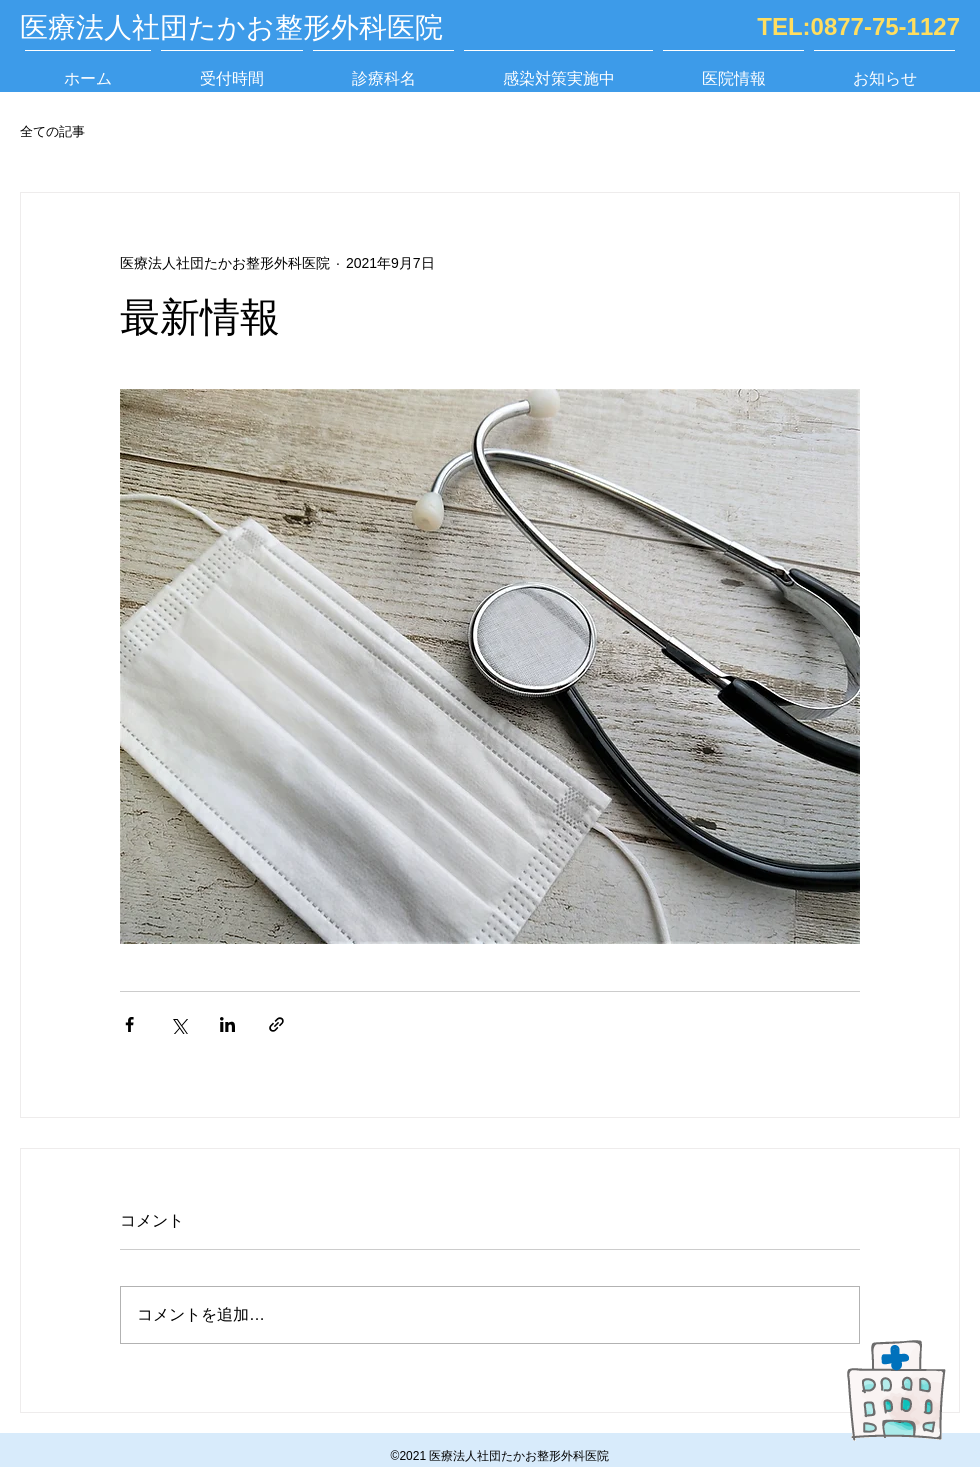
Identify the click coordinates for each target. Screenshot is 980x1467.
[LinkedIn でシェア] (227, 1024)
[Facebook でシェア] (129, 1024)
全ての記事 (52, 131)
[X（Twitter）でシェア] (178, 1024)
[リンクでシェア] (276, 1024)
